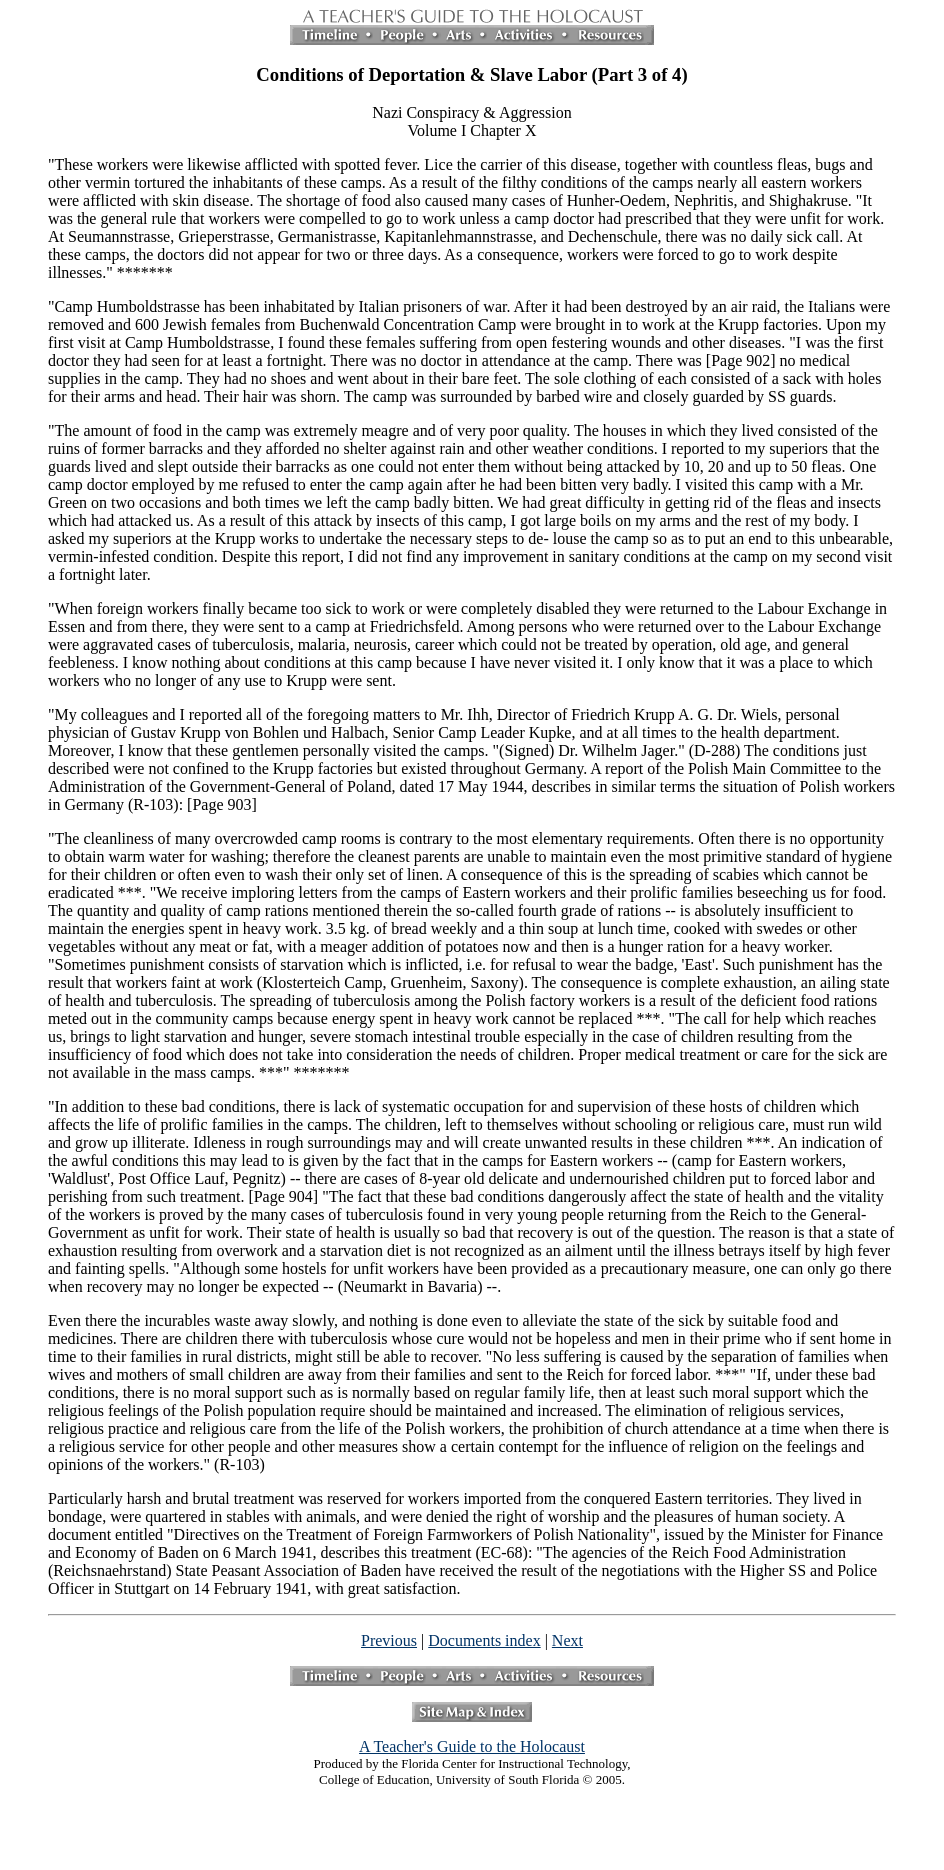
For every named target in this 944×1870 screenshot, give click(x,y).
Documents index (484, 1640)
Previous (389, 1640)
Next (567, 1640)
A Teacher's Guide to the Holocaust (472, 1746)
